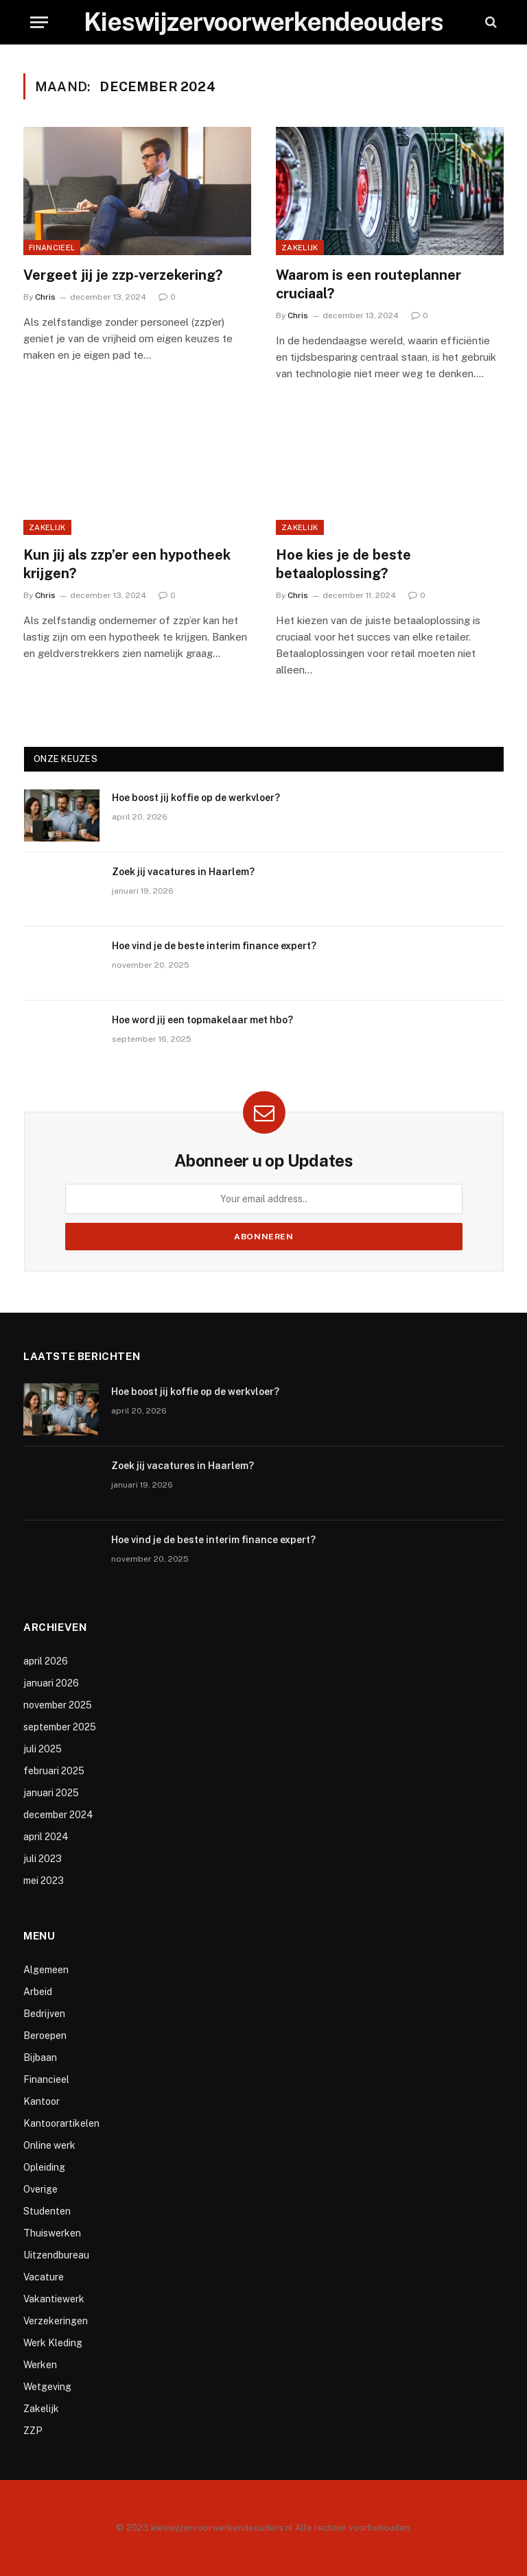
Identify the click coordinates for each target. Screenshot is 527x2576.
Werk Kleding (52, 2342)
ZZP (33, 2430)
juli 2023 (42, 1858)
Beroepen (45, 2035)
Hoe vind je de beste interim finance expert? (214, 945)
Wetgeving (47, 2386)
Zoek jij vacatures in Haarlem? (183, 871)
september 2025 (59, 1726)
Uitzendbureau (56, 2255)
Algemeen (46, 1969)
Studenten (47, 2211)
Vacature (43, 2276)
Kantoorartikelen (61, 2123)
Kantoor (41, 2101)
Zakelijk (299, 247)
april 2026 (45, 1661)
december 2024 (58, 1814)
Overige (40, 2189)
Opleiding (44, 2167)
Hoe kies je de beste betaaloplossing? (343, 564)
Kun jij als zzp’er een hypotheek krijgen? (127, 564)
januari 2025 (51, 1792)
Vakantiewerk (53, 2298)
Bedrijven (44, 2013)
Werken (40, 2364)
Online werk (49, 2145)
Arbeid (37, 1991)
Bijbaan (40, 2057)
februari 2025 (53, 1770)
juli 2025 (42, 1748)
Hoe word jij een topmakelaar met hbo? (202, 1019)
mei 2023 (43, 1880)
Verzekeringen (55, 2320)
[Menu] (39, 22)
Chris (45, 297)
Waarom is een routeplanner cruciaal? (368, 284)
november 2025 (57, 1705)
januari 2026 (51, 1683)
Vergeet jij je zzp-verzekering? (122, 275)
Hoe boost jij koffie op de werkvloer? (196, 797)
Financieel (52, 247)
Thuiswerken (52, 2233)
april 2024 (46, 1836)
